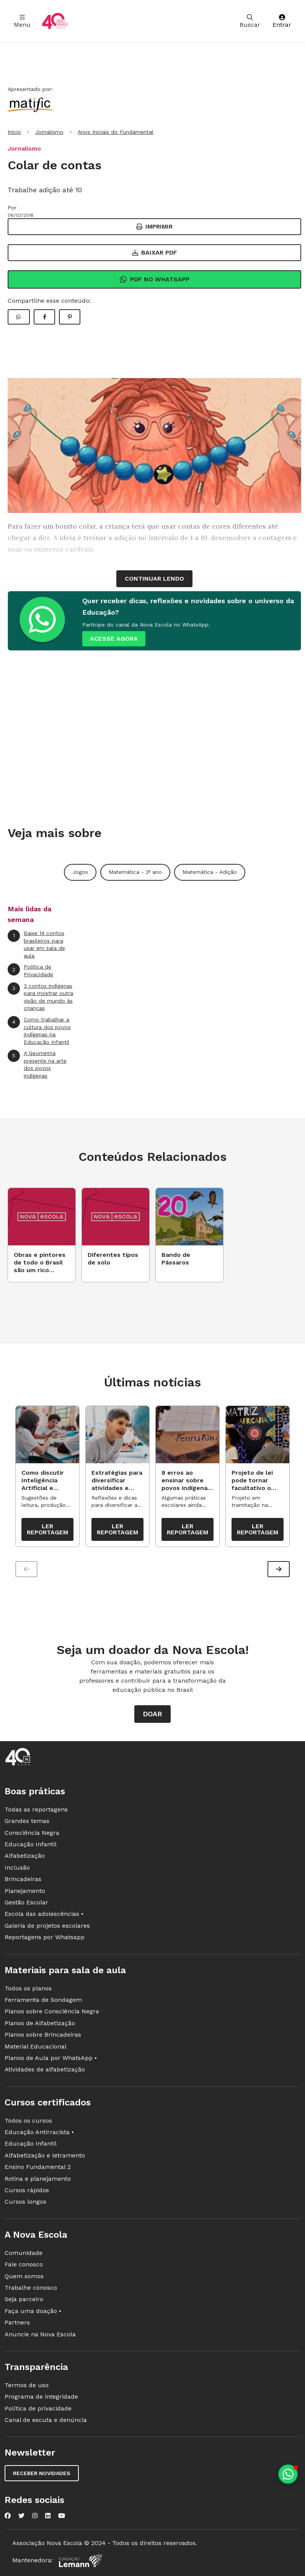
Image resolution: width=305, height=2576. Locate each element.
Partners (17, 2323)
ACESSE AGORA (114, 638)
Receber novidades (41, 2474)
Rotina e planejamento (38, 2179)
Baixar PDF (154, 252)
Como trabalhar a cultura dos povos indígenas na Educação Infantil (39, 1030)
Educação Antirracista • (39, 2132)
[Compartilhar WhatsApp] (19, 317)
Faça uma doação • (33, 2311)
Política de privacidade (38, 2408)
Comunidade (23, 2253)
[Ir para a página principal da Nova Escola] (54, 21)
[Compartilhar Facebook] (44, 317)
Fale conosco (24, 2265)
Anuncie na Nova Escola (40, 2334)
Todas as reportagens (36, 1810)
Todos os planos (28, 1988)
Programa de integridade (41, 2397)
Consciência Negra (32, 1833)
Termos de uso (27, 2385)
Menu (22, 21)
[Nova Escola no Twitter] (21, 2516)
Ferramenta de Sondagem (43, 2000)
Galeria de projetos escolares (47, 1926)
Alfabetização (25, 1856)
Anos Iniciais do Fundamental (115, 132)
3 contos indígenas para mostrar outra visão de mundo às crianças (40, 996)
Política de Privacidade (30, 970)
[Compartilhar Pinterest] (69, 317)
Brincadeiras (23, 1879)
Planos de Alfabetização (40, 2023)
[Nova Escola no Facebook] (8, 2516)
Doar (152, 1715)
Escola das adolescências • (44, 1914)
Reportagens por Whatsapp (45, 1937)
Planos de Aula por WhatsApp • (51, 2058)
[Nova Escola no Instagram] (35, 2516)
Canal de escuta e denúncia (46, 2420)
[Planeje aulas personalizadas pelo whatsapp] (288, 2474)
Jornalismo (49, 132)
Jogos (80, 872)
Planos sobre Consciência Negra (52, 2012)
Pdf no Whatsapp (154, 279)
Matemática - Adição (210, 872)
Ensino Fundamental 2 (38, 2167)
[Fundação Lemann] (80, 2561)
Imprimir (154, 226)
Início (14, 132)
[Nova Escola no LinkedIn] (48, 2516)
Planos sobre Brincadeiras (43, 2035)
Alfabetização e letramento (45, 2156)
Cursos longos (25, 2202)
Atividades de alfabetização (45, 2070)
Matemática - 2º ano (135, 872)
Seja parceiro (24, 2299)
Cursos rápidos (27, 2191)
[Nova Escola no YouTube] (61, 2516)
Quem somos (24, 2276)
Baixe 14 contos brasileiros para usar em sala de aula (36, 944)
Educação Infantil (31, 1845)
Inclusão (17, 1868)
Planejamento (25, 1891)
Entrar (281, 21)
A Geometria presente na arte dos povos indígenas (37, 1064)
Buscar (250, 21)
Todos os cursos (28, 2121)
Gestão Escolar (26, 1903)
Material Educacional (36, 2046)
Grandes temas (27, 1821)
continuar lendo (154, 578)
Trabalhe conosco (31, 2288)
